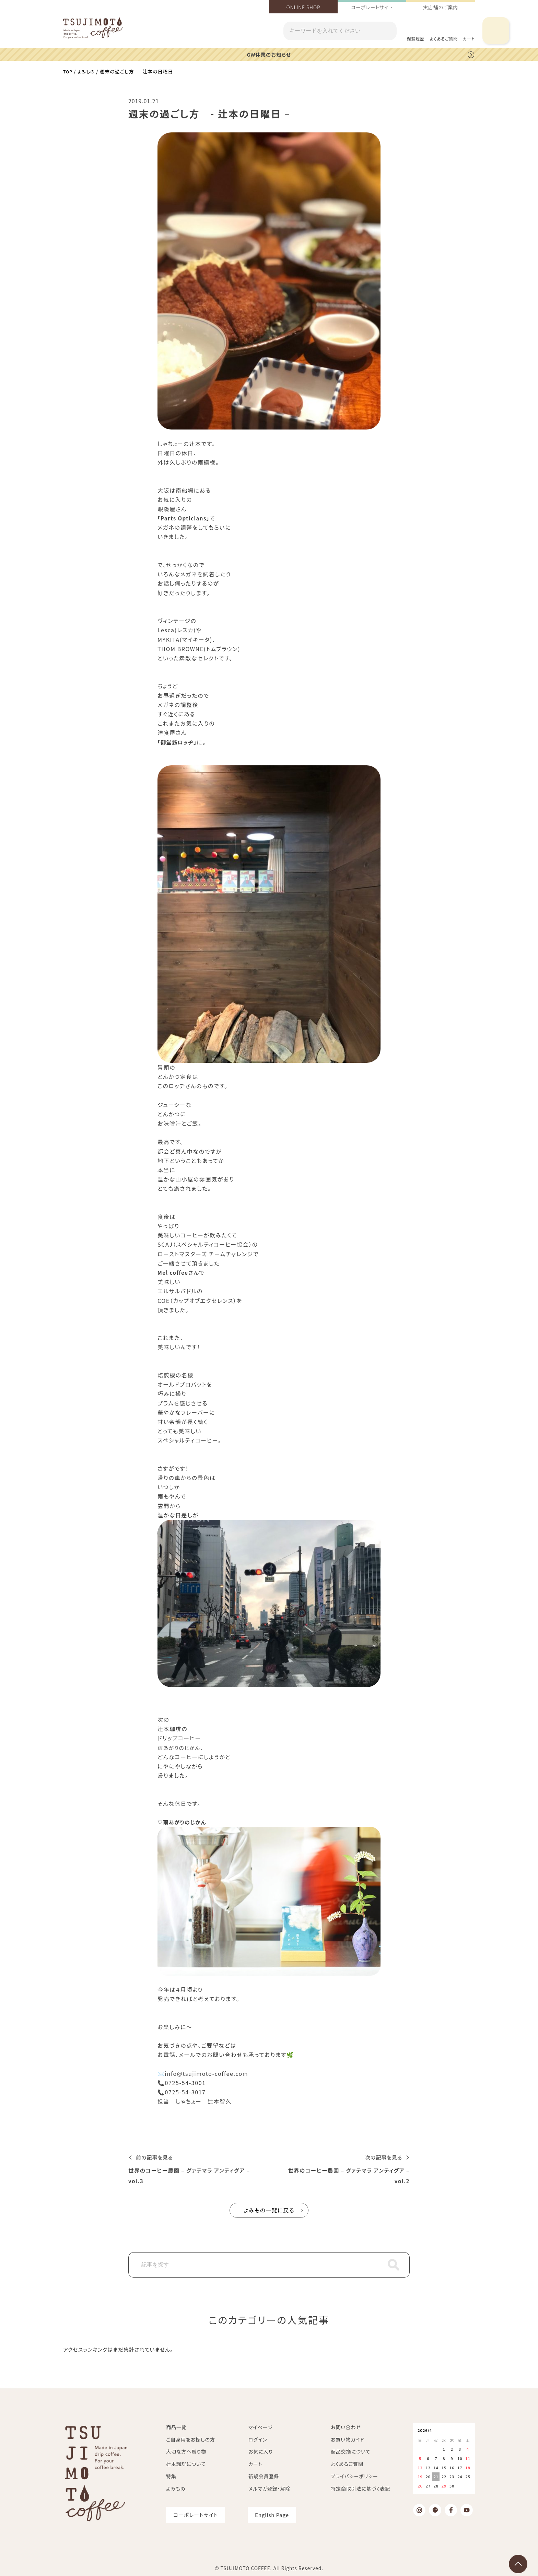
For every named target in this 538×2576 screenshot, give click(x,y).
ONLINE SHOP (303, 7)
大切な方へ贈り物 (186, 2451)
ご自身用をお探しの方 (190, 2439)
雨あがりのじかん (180, 1747)
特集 (171, 2475)
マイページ (260, 2426)
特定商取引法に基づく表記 (360, 2488)
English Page (272, 2514)
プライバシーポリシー (354, 2475)
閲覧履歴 (416, 39)
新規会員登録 (263, 2475)
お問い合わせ (346, 2426)
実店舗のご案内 (440, 7)
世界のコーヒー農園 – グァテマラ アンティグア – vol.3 (190, 2175)
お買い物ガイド (347, 2439)
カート (255, 2463)
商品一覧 (176, 2426)
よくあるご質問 (444, 39)
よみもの (87, 71)
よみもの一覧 (269, 2209)
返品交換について (351, 2451)
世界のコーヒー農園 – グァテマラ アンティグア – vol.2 (348, 2175)
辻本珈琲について (186, 2463)
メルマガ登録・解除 (269, 2488)
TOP (68, 71)
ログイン (257, 2439)
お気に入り (260, 2451)
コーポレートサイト (372, 7)
